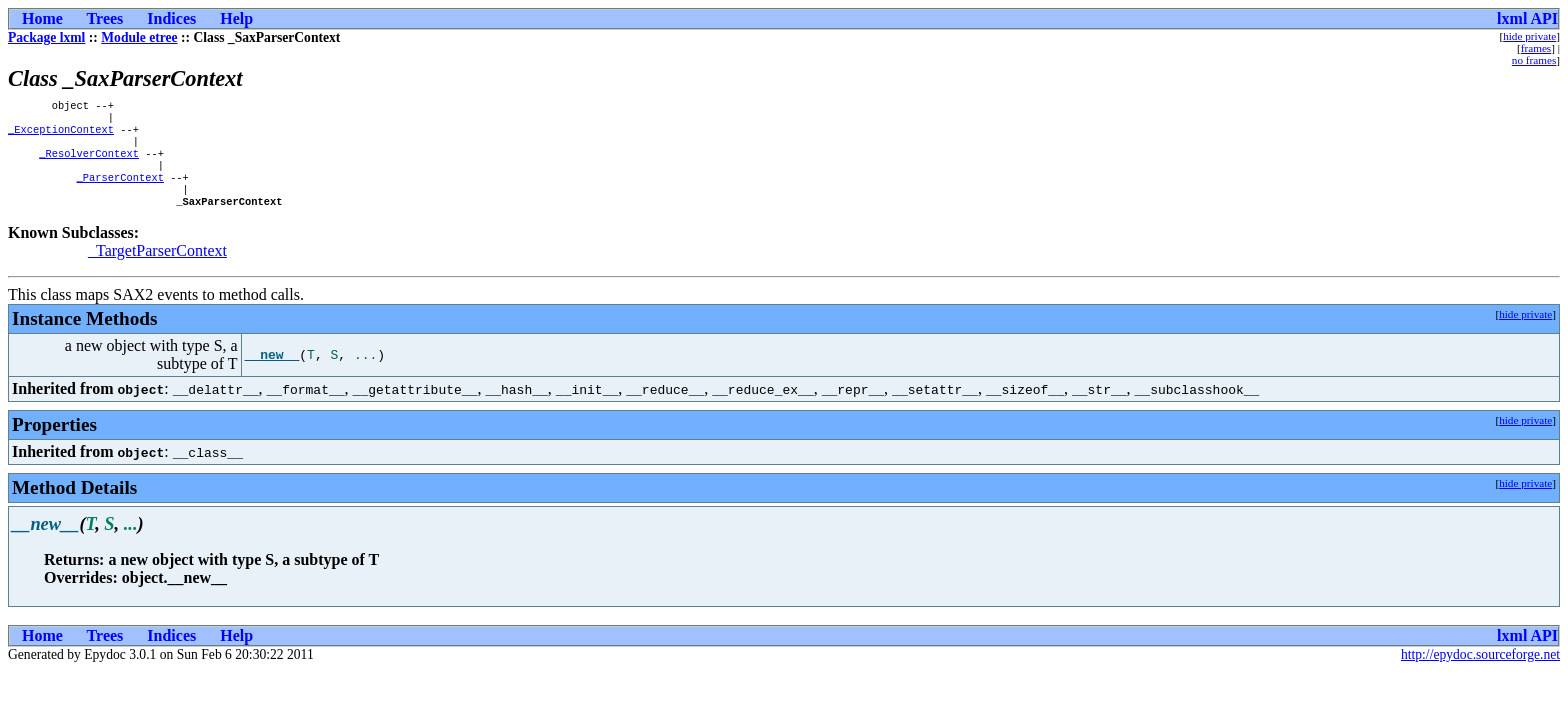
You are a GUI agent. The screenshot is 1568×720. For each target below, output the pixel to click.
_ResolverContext (89, 163)
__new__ (272, 373)
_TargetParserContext (157, 268)
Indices (171, 18)
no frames (1534, 60)
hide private (1529, 36)
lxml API (1527, 18)
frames (1536, 48)
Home (42, 18)
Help (236, 18)
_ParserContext (120, 191)
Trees (105, 18)
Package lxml (46, 37)
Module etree (139, 37)
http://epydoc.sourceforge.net (1480, 672)
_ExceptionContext (61, 135)
